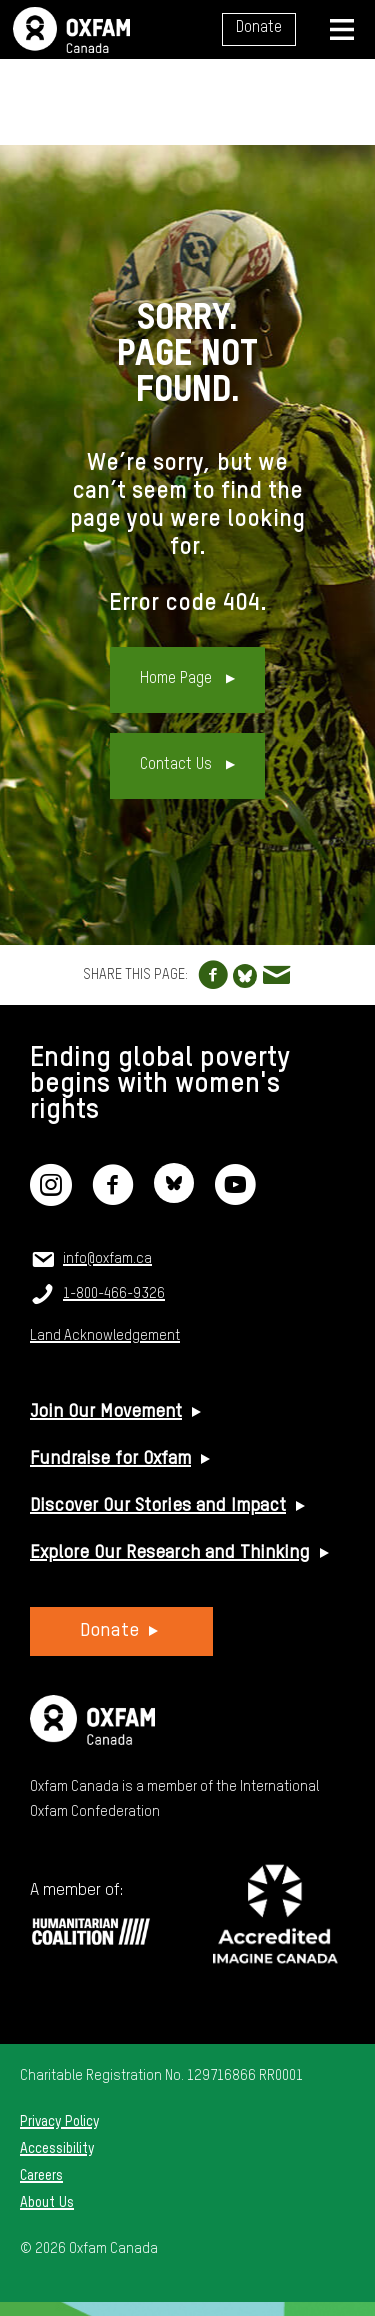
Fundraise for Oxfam (110, 1459)
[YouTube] (235, 1198)
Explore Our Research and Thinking (170, 1553)
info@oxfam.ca (107, 1259)
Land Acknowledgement (105, 1336)
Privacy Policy (59, 2122)
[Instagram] (51, 1198)
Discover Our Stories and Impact (158, 1506)
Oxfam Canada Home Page (71, 30)
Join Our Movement (106, 1412)
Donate (259, 28)
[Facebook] (113, 1198)
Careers (41, 2176)
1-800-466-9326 (114, 1294)
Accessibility (57, 2149)
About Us (47, 2203)
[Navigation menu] (342, 29)
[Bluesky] (174, 1198)
